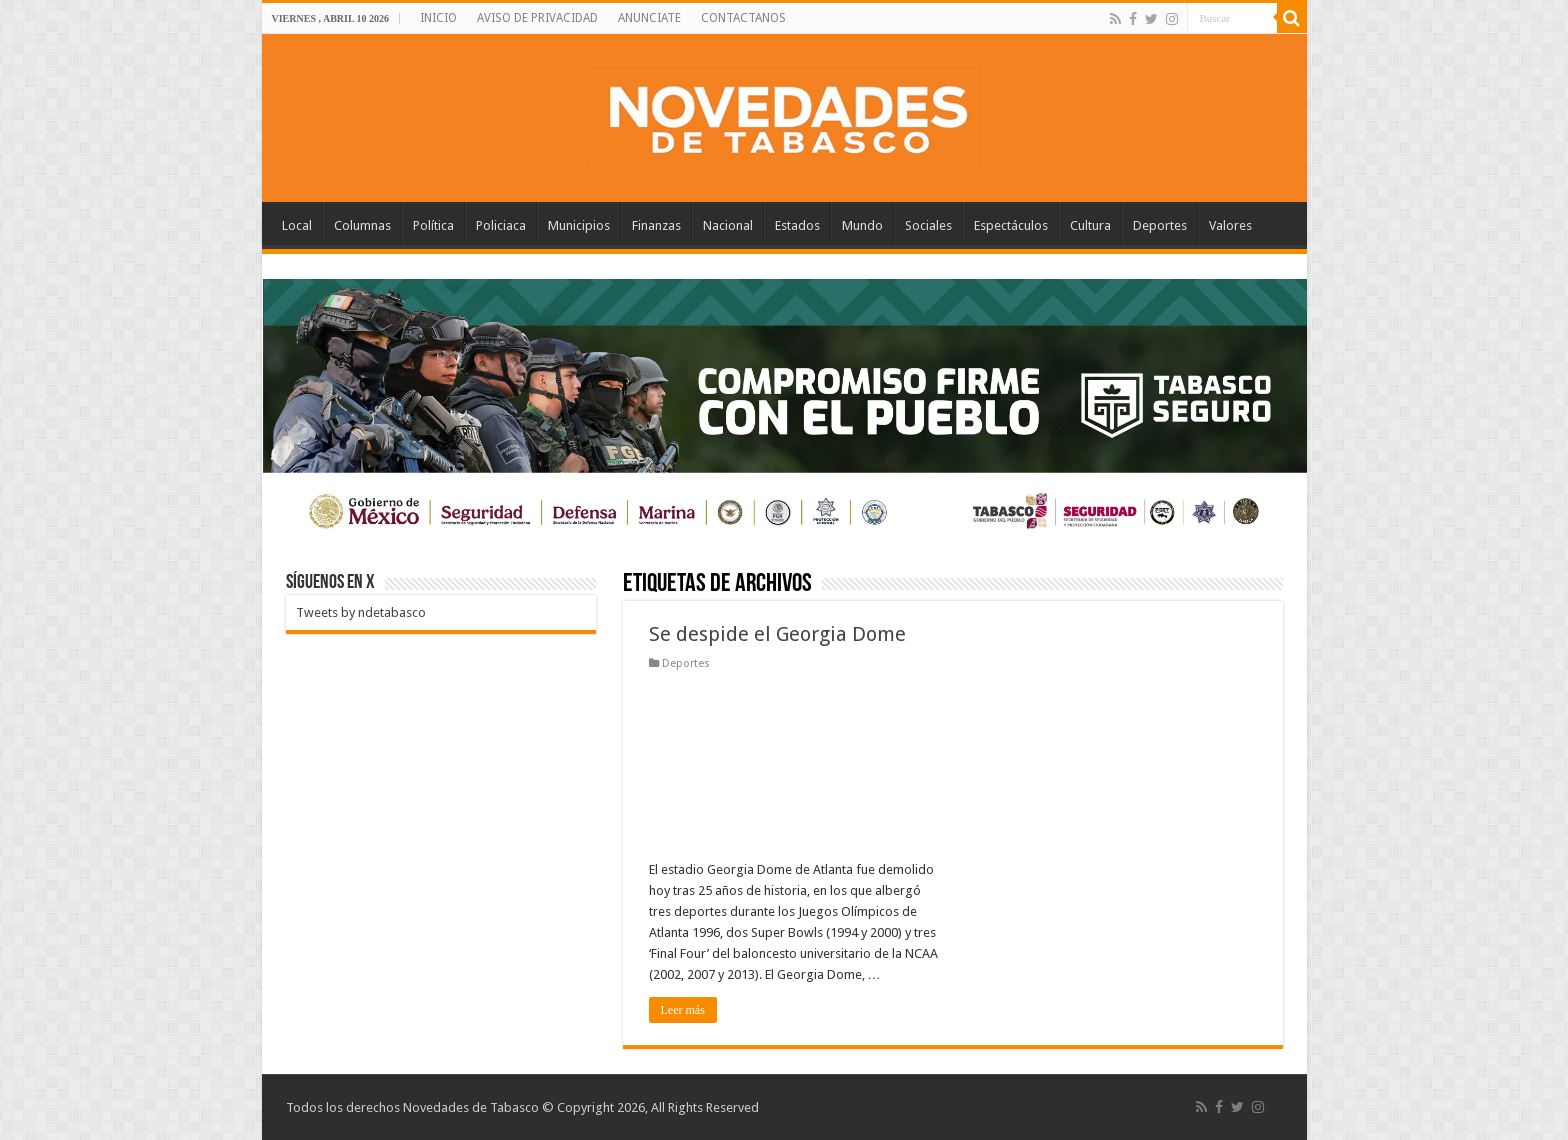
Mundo (862, 225)
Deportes (1160, 225)
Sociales (928, 225)
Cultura (1090, 225)
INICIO (438, 18)
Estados (797, 225)
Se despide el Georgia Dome (777, 634)
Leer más (683, 1010)
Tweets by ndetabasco (361, 612)
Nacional (728, 225)
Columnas (362, 225)
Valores (1230, 225)
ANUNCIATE (649, 18)
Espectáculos (1011, 225)
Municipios (579, 225)
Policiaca (501, 225)
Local (297, 225)
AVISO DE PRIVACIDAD (537, 18)
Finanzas (656, 225)
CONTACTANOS (743, 18)
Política (433, 225)
